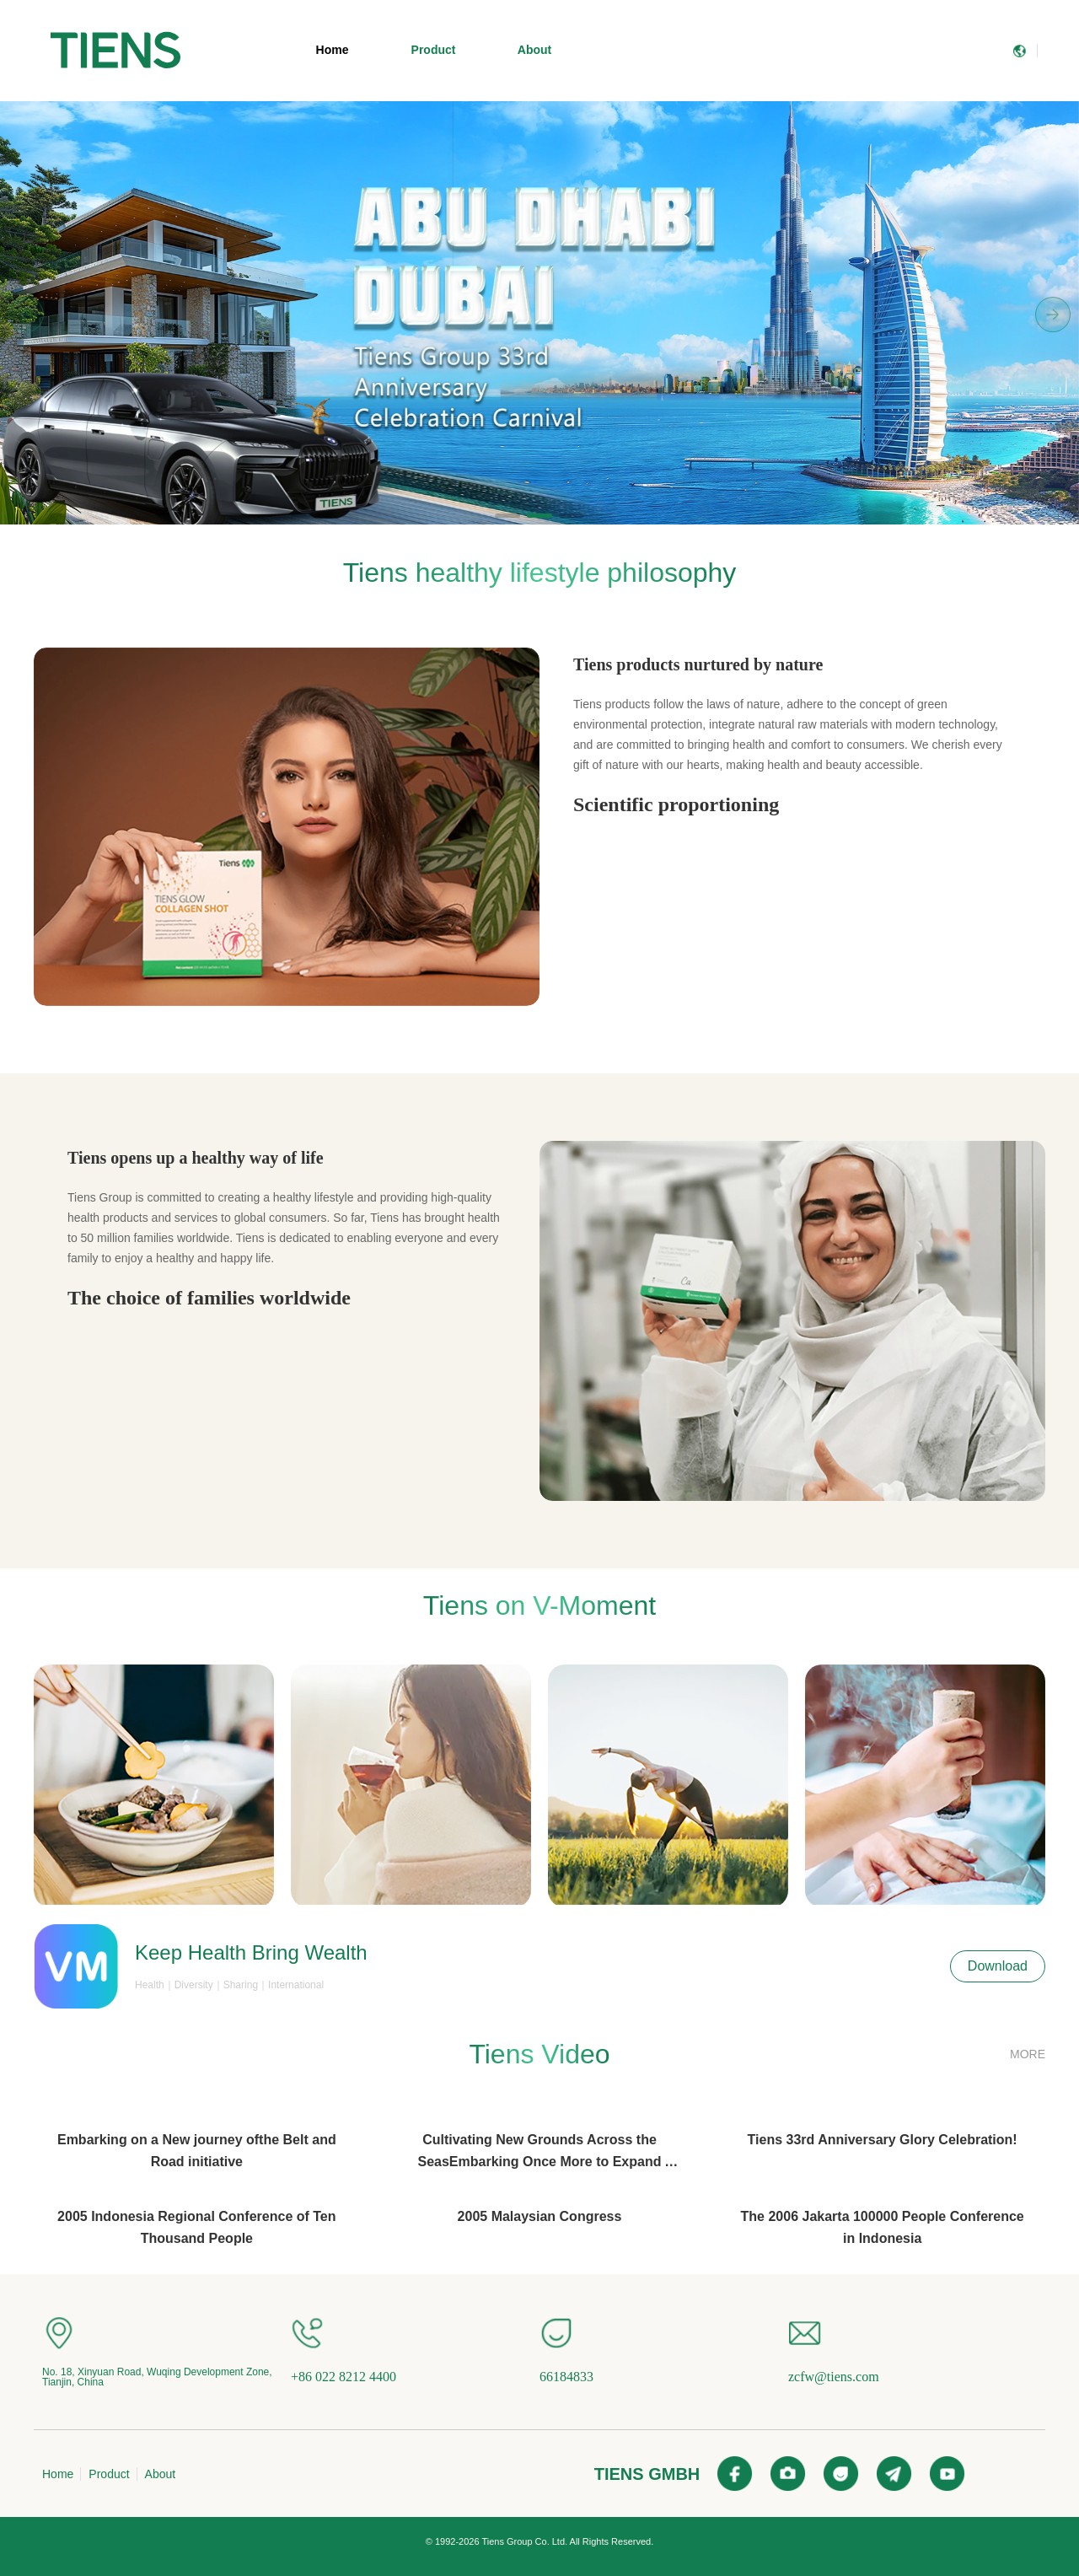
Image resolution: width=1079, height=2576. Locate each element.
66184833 (566, 2376)
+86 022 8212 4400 (343, 2376)
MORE (1027, 2054)
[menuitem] (115, 50)
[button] (507, 516)
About (534, 49)
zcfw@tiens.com (833, 2376)
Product (433, 49)
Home (332, 49)
